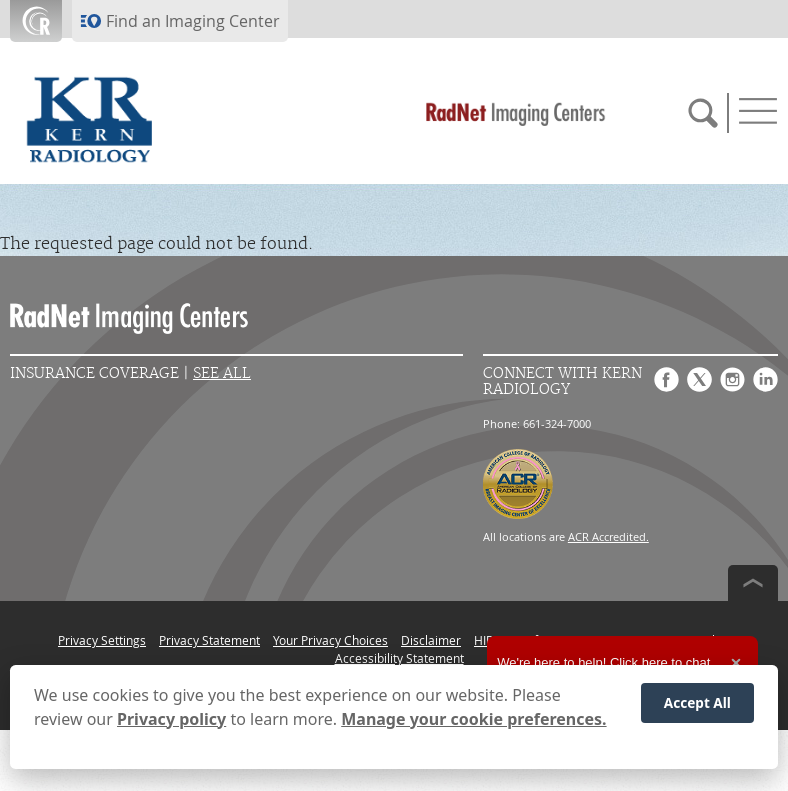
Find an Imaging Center (193, 21)
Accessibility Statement (399, 658)
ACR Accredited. (608, 536)
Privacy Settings (102, 640)
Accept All (697, 702)
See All (222, 373)
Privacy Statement (209, 640)
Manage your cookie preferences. (473, 719)
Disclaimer (431, 640)
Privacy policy (171, 719)
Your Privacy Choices (330, 640)
